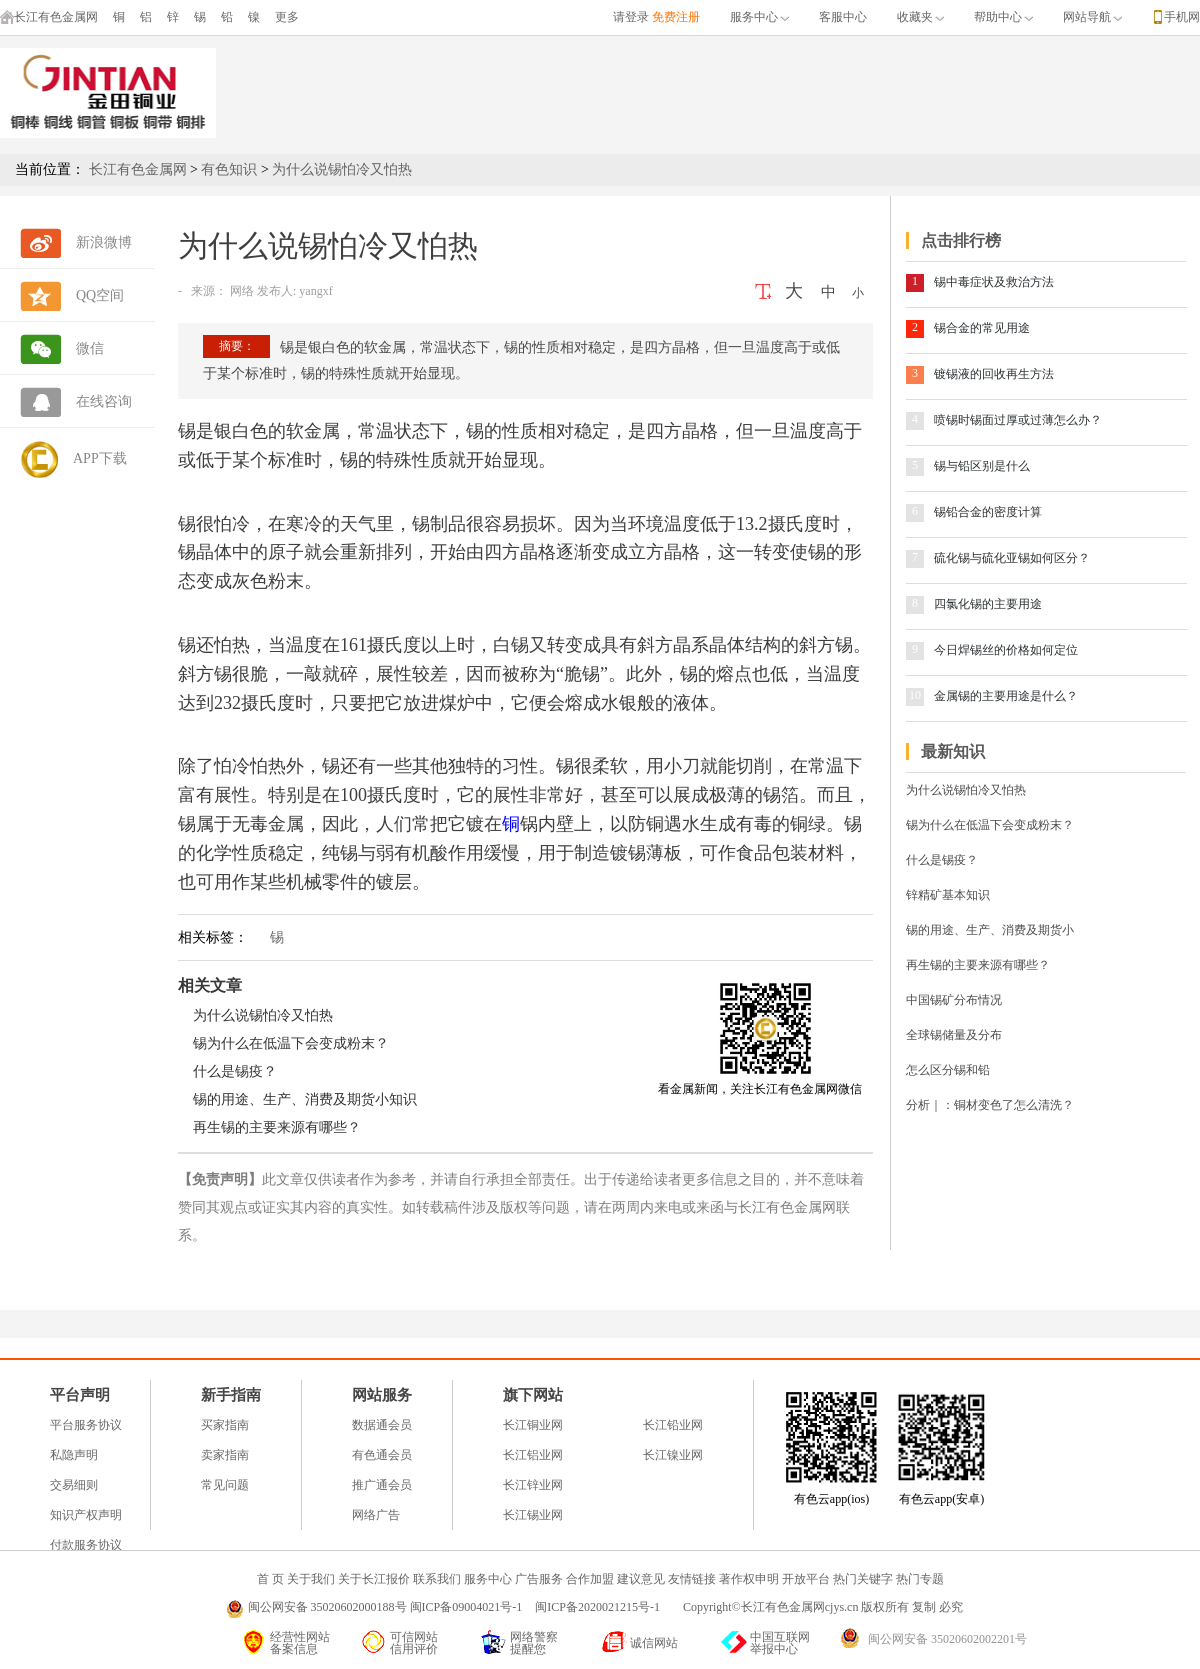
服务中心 (759, 17)
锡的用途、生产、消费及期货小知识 (305, 1099)
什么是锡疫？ (235, 1071)
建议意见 (641, 1579)
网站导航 (1092, 17)
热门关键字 (863, 1579)
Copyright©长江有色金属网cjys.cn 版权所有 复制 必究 (823, 1607)
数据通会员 (382, 1425)
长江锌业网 (533, 1485)
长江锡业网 (533, 1515)
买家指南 (225, 1425)
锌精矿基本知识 (948, 895)
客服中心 (843, 17)
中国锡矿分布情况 (954, 1000)
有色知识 (229, 169)
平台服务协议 (86, 1425)
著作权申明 (749, 1579)
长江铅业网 (673, 1425)
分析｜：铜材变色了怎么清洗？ (990, 1105)
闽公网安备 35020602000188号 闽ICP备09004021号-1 (385, 1607)
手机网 (1182, 17)
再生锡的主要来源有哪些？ (277, 1127)
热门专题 (920, 1579)
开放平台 (806, 1579)
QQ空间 (100, 295)
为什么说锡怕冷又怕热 (342, 169)
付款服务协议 (86, 1545)
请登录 (631, 17)
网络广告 (376, 1515)
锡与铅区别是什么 (982, 466)
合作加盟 (590, 1579)
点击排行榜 (961, 240)
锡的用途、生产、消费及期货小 (990, 930)
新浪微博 (104, 242)
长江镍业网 (673, 1455)
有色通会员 (382, 1455)
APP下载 (100, 458)
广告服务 (539, 1579)
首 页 (270, 1579)
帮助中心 (1003, 17)
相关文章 (210, 985)
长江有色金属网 (49, 17)
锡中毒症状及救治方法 (994, 282)
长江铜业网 (533, 1425)
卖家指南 (225, 1455)
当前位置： (50, 169)
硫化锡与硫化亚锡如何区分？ (1012, 558)
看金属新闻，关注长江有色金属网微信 (760, 1089)
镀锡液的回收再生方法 (994, 374)
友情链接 (692, 1579)
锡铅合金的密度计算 (988, 512)
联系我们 (437, 1579)
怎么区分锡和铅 (948, 1070)
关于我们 (311, 1579)
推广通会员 (382, 1485)
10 (915, 695)
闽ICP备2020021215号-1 (599, 1607)
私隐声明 (74, 1455)
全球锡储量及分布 (954, 1035)
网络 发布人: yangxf (280, 291)
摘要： (237, 346)
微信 (90, 348)
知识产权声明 (86, 1515)
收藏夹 (920, 17)
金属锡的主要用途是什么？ (1006, 696)
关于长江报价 (374, 1579)
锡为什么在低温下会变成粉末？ (291, 1043)
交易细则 (74, 1485)
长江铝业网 (533, 1455)
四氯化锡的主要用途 (988, 604)
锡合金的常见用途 (982, 328)
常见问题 (225, 1485)
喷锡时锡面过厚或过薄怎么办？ (1018, 420)
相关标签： (213, 937)
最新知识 (953, 751)
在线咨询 (104, 401)
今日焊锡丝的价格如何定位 (1006, 650)
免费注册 (676, 17)
